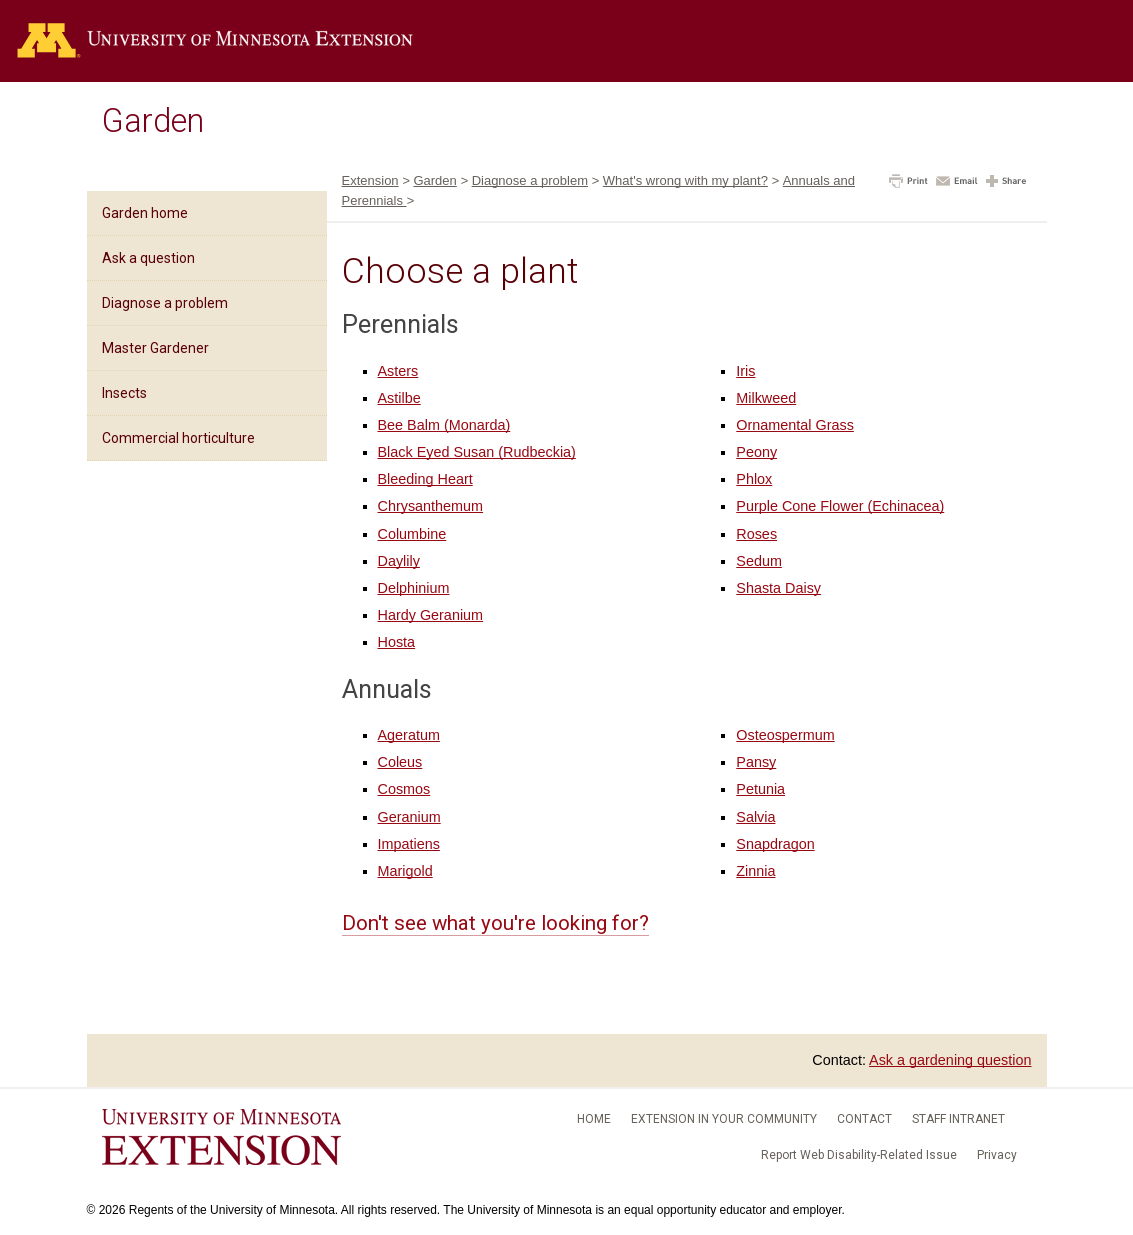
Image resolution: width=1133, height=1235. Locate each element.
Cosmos (404, 789)
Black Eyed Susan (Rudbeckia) (477, 452)
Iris (745, 371)
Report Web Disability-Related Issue (859, 1155)
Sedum (759, 561)
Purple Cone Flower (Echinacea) (840, 506)
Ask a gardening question (950, 1060)
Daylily (399, 561)
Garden (153, 121)
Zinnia (755, 871)
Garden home (145, 213)
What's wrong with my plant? (685, 180)
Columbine (412, 534)
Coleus (400, 762)
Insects (124, 393)
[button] (908, 183)
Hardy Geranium (431, 615)
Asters (398, 371)
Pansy (756, 762)
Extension (370, 180)
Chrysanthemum (431, 506)
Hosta (397, 642)
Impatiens (409, 844)
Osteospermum (785, 735)
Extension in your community (724, 1119)
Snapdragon (775, 844)
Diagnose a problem (165, 303)
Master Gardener (155, 348)
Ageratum (409, 735)
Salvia (755, 817)
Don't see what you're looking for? (495, 923)
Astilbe (399, 398)
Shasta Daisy (778, 588)
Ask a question (148, 258)
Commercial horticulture (178, 438)
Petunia (760, 789)
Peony (756, 452)
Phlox (754, 479)
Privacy (997, 1155)
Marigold (405, 871)
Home (594, 1119)
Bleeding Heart (425, 479)
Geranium (409, 817)
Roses (756, 534)
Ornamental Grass (795, 425)
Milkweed (766, 398)
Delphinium (414, 588)
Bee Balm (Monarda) (444, 425)
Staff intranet (958, 1119)
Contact (864, 1119)
